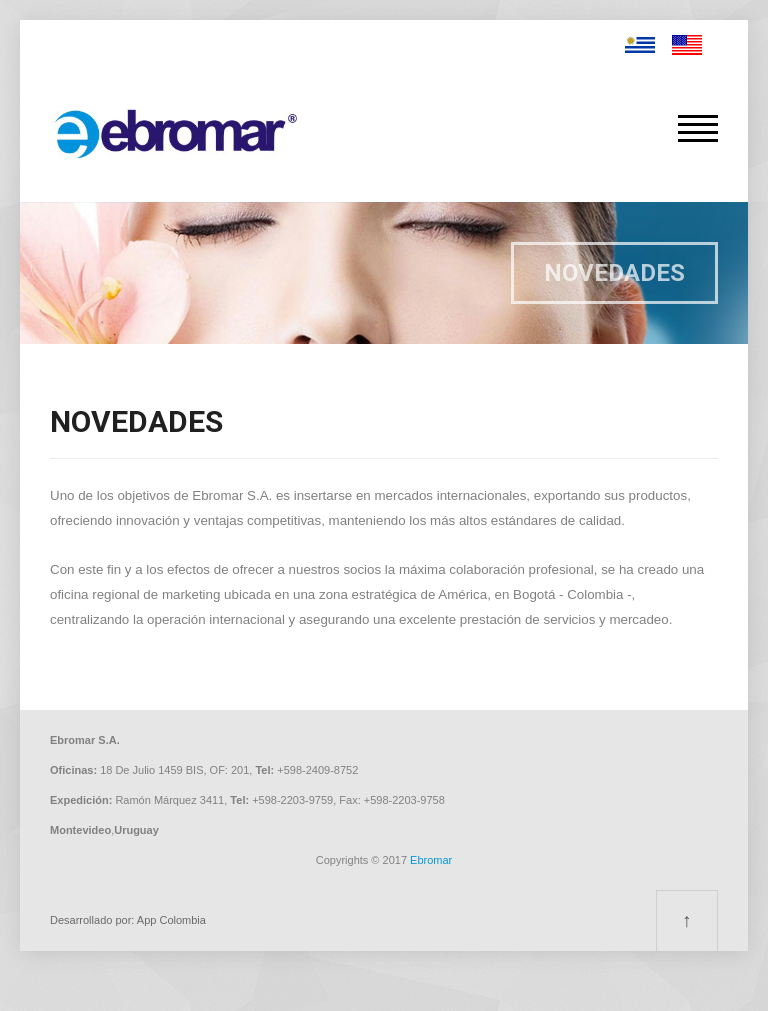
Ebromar (431, 860)
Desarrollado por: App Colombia (128, 920)
